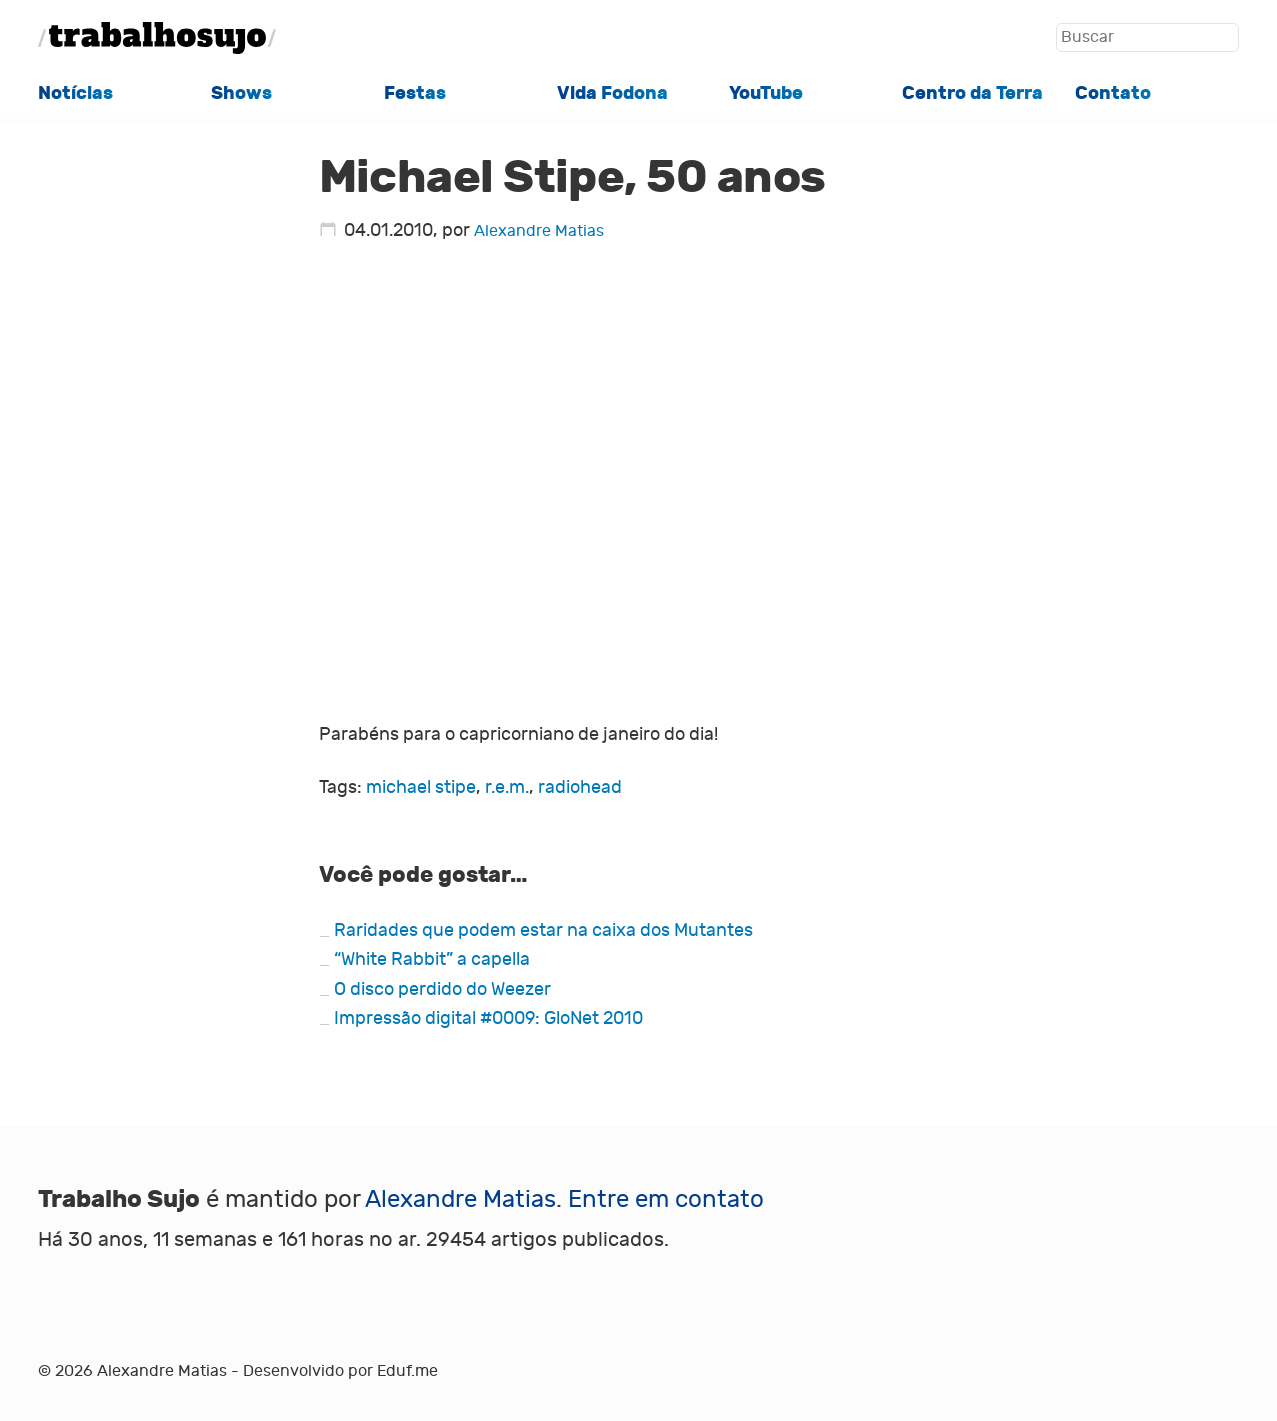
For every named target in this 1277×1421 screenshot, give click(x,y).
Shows (241, 93)
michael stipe (421, 787)
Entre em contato (666, 1199)
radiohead (580, 787)
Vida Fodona (612, 93)
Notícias (75, 93)
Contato (1113, 93)
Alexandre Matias (539, 230)
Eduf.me (407, 1370)
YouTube (766, 93)
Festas (415, 93)
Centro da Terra (972, 93)
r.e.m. (507, 787)
